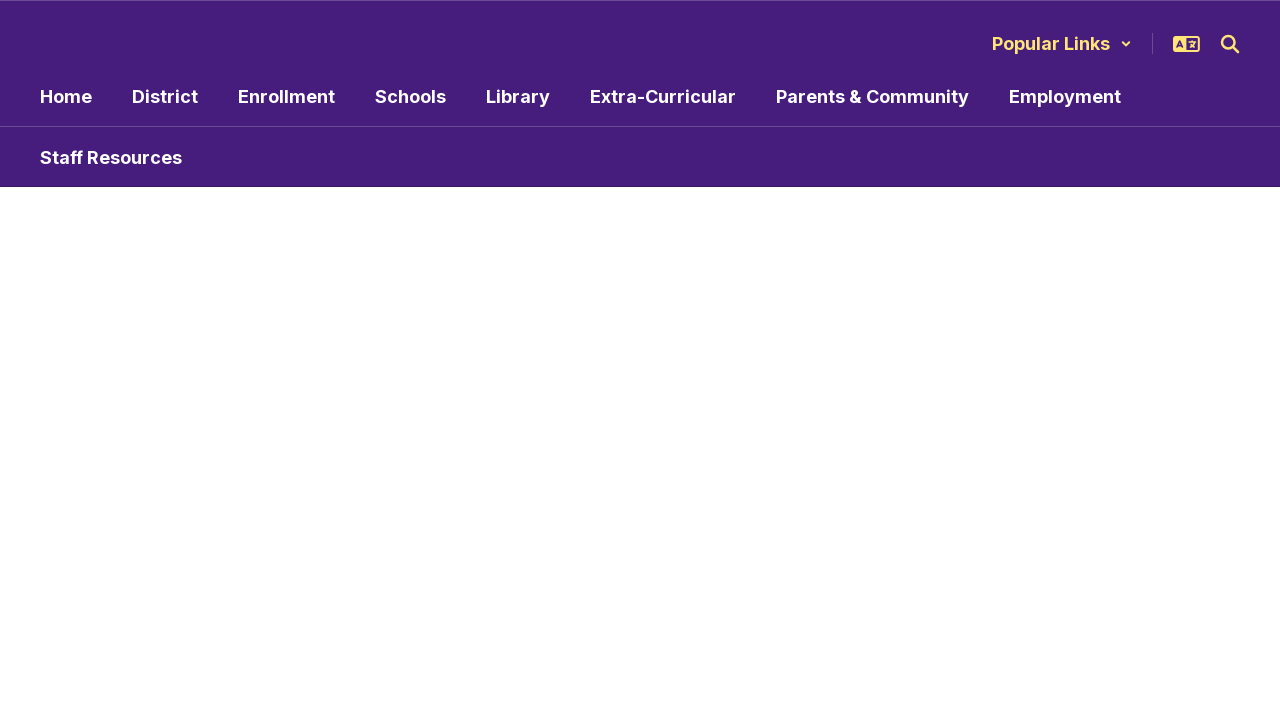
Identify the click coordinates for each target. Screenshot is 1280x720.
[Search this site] (1230, 44)
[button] (1062, 43)
